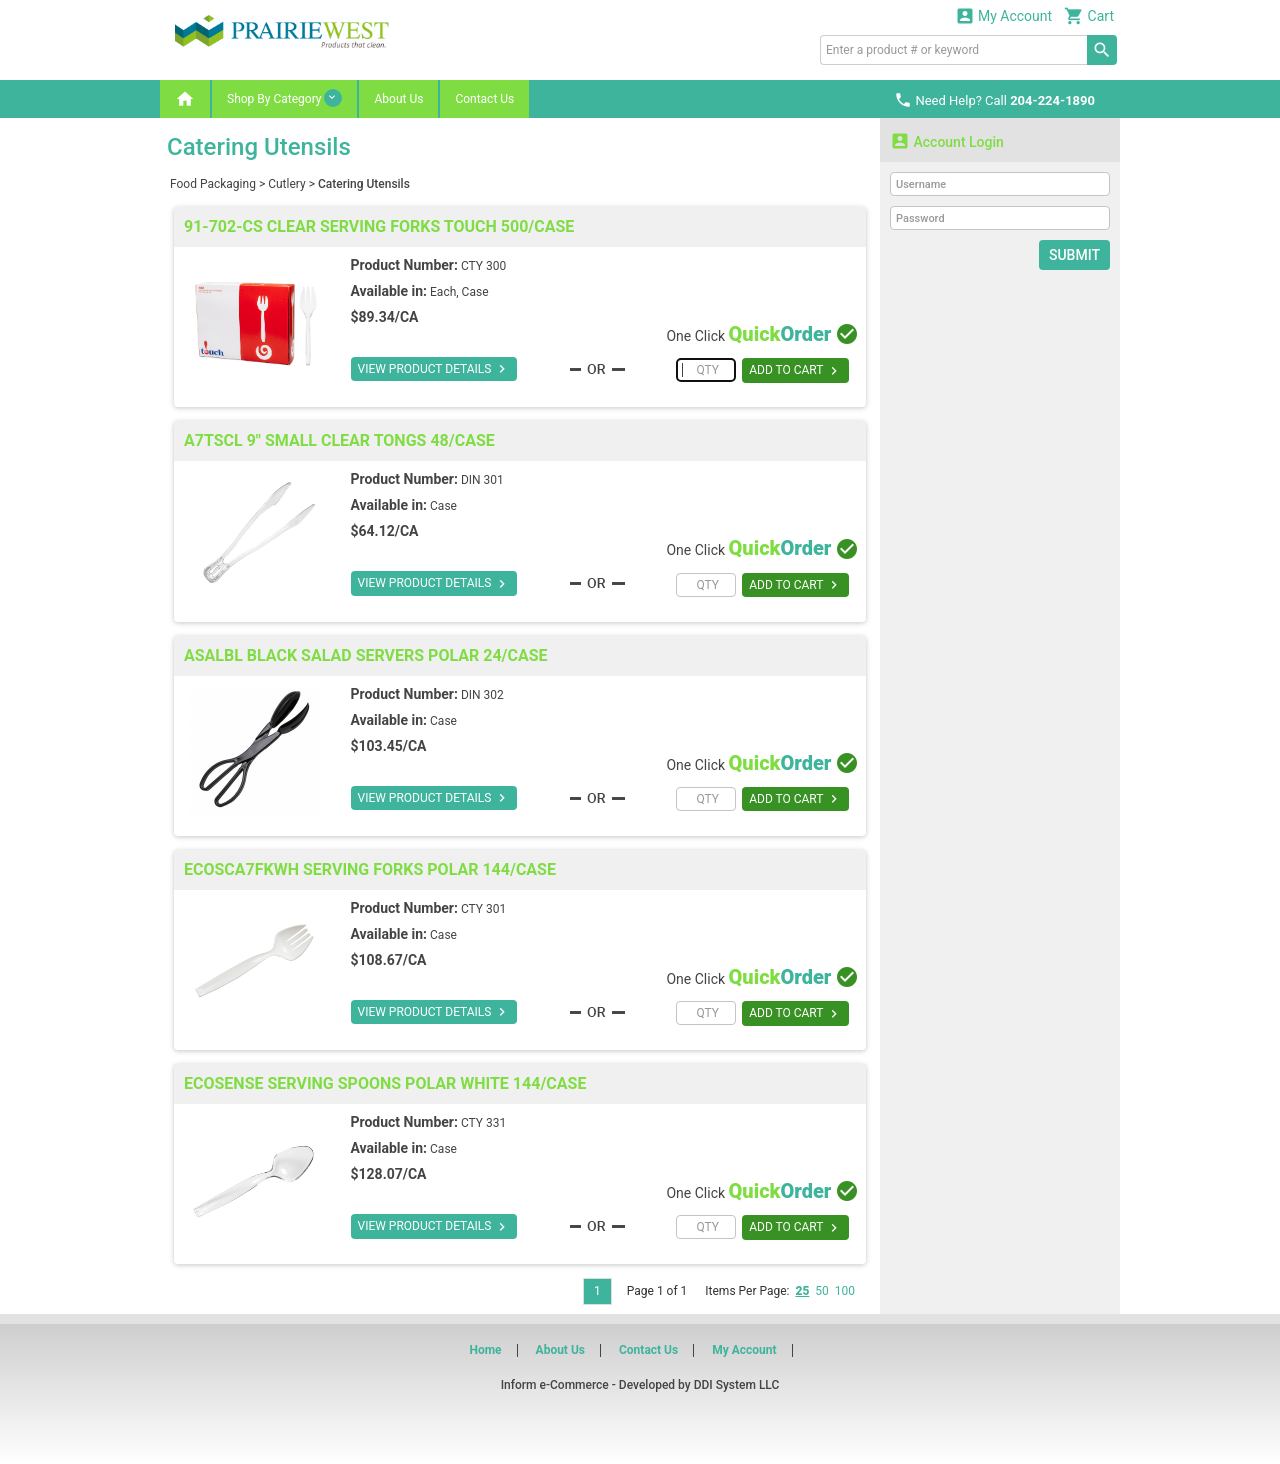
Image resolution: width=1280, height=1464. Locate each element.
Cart (1089, 15)
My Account (1004, 15)
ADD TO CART (795, 371)
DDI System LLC (737, 1385)
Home (485, 1350)
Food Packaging (213, 184)
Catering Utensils (364, 184)
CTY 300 (483, 266)
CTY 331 (483, 1123)
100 (845, 1291)
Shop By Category (284, 98)
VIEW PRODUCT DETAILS (434, 369)
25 (802, 1291)
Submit (1074, 255)
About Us (398, 99)
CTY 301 (483, 909)
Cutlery (286, 184)
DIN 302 (482, 695)
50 (822, 1291)
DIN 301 (482, 480)
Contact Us (484, 99)
